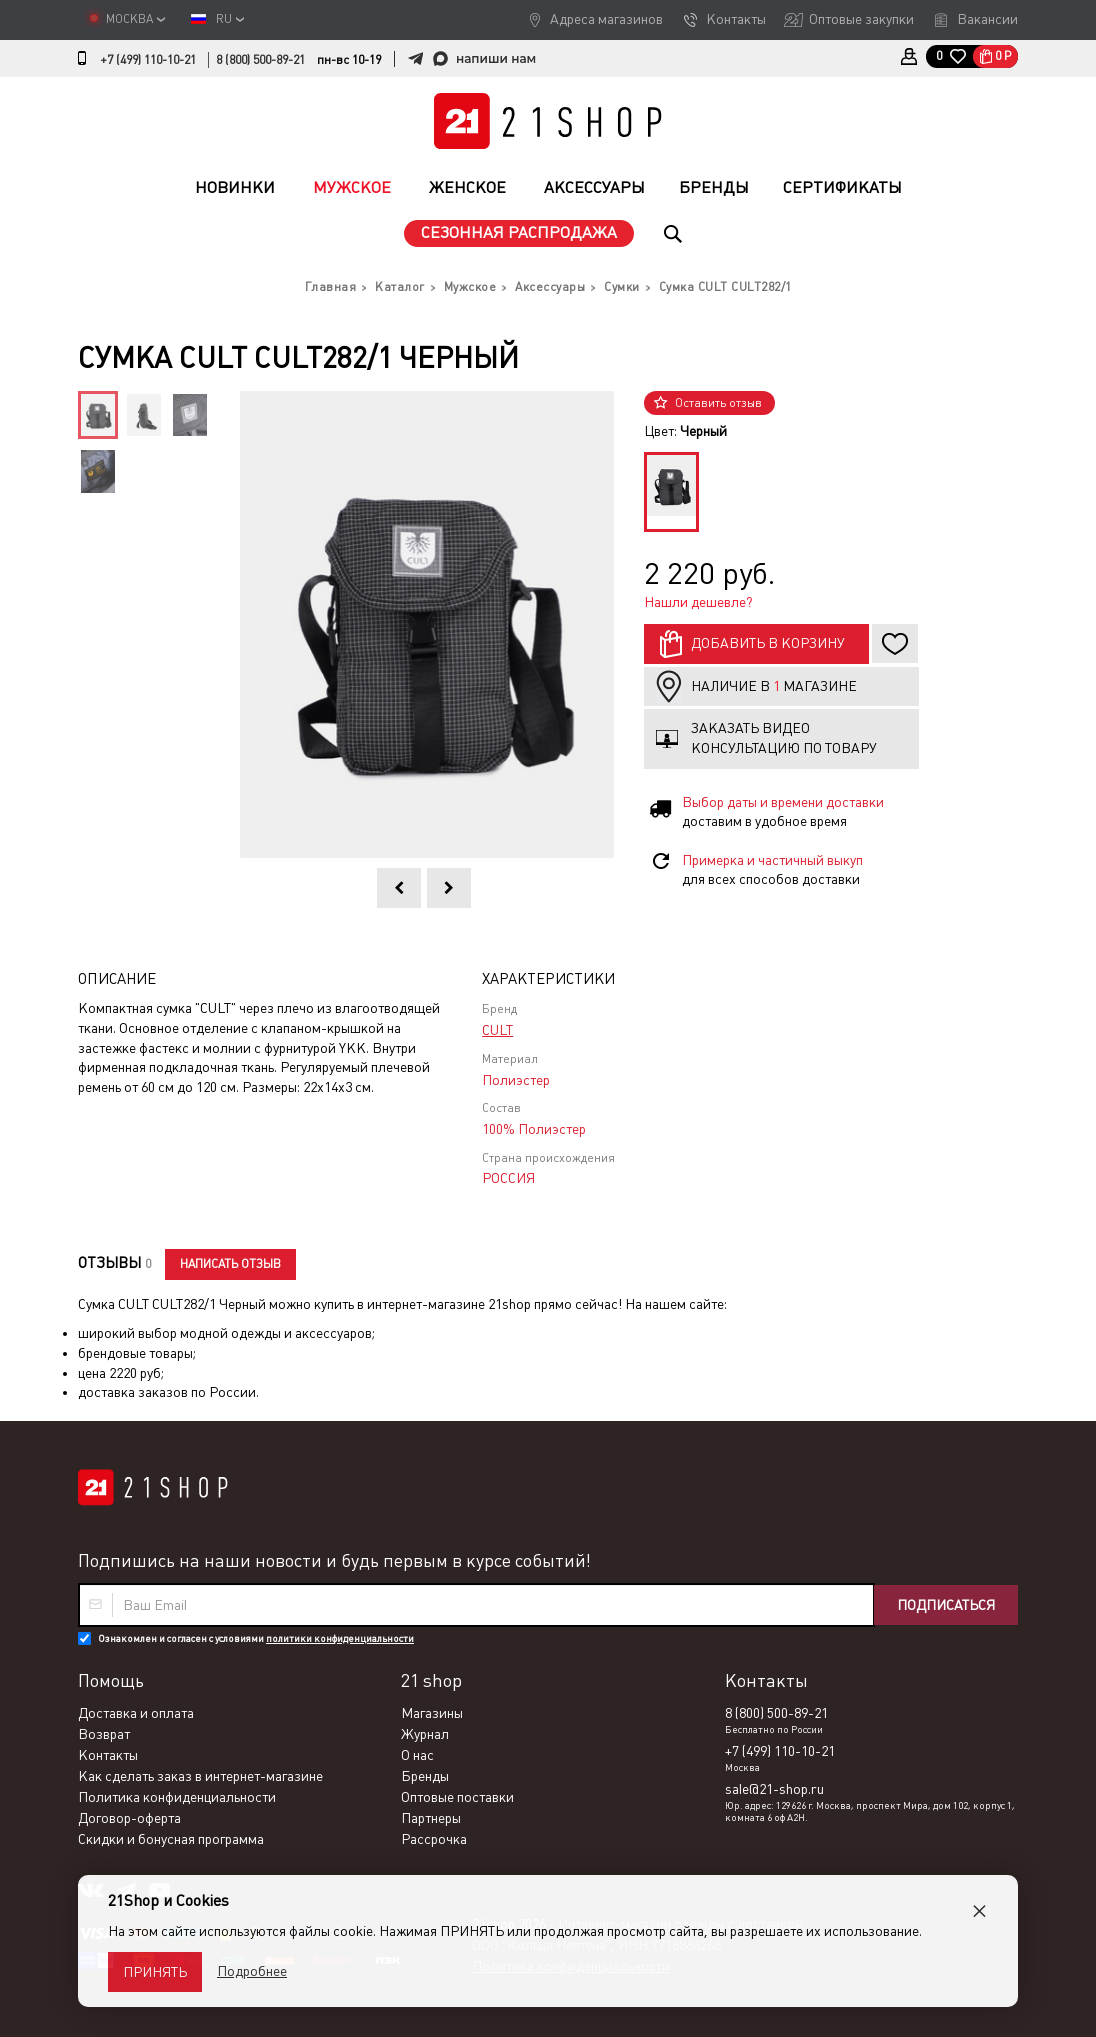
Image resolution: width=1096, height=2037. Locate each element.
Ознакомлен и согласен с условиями (256, 1638)
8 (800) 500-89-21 (260, 60)
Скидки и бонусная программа (171, 1839)
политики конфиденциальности (340, 1638)
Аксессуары (594, 187)
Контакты (736, 19)
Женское (467, 187)
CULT (497, 1030)
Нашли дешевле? (698, 602)
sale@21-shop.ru (774, 1789)
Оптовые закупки (861, 19)
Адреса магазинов (606, 19)
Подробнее (252, 1971)
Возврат (104, 1734)
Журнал (425, 1734)
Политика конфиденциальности (177, 1797)
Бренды (714, 187)
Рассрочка (434, 1839)
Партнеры (431, 1818)
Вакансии (987, 19)
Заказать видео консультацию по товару (784, 738)
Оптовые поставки (457, 1797)
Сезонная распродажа (519, 232)
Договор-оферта (129, 1818)
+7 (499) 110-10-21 (148, 60)
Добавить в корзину (768, 643)
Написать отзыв (230, 1264)
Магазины (432, 1713)
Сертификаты (842, 187)
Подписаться (946, 1605)
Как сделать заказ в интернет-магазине (200, 1776)
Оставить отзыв (718, 403)
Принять (155, 1972)
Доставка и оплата (136, 1713)
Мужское (352, 187)
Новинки (235, 187)
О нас (417, 1755)
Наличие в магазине (774, 686)
